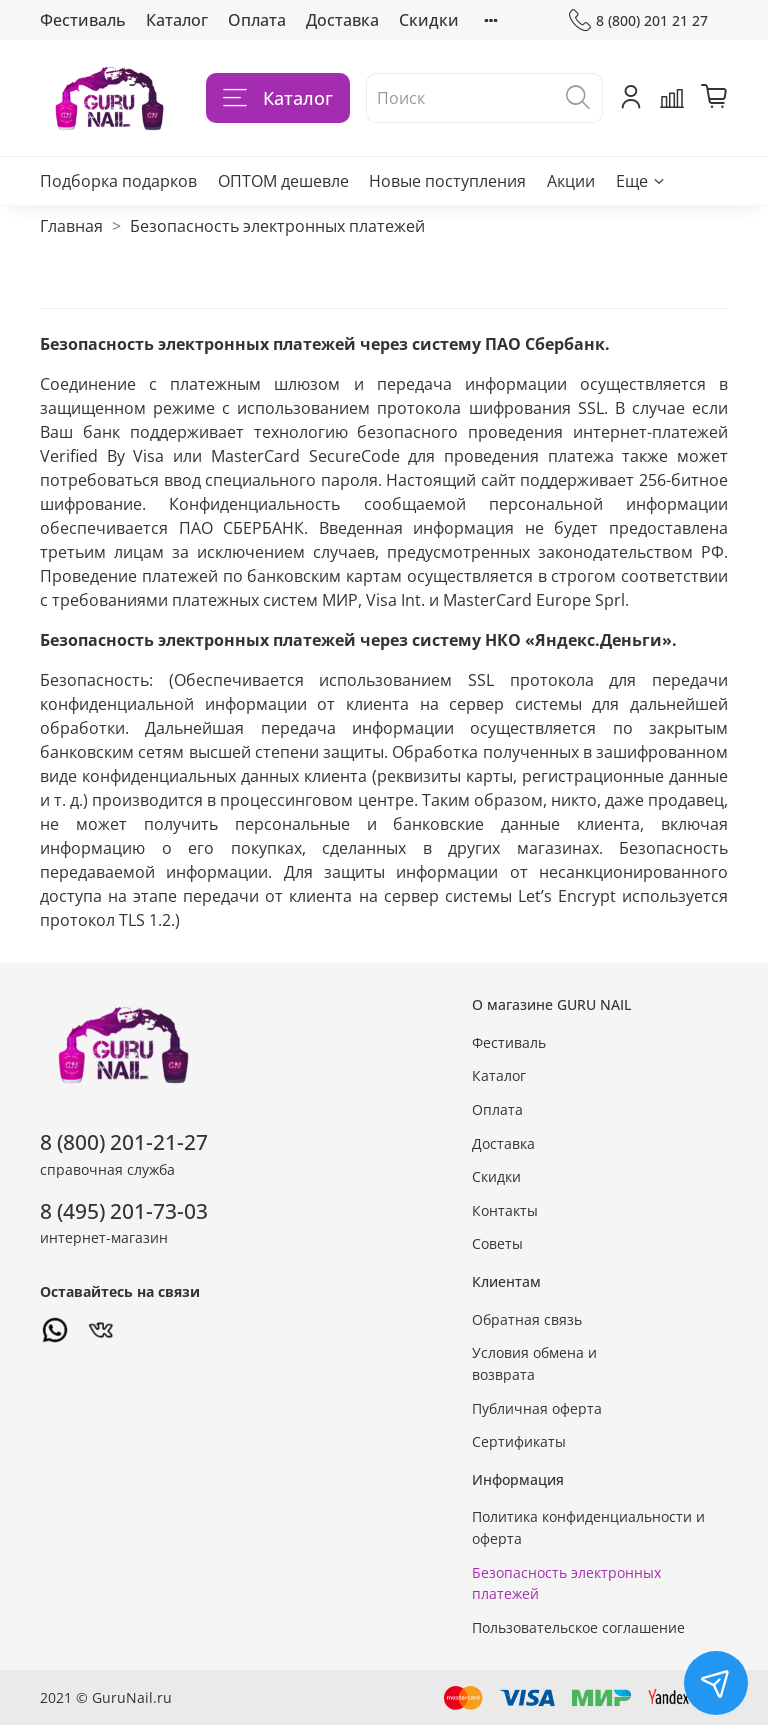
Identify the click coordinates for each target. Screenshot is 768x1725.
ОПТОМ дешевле (283, 181)
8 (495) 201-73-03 (124, 1211)
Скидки (429, 20)
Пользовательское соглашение (578, 1627)
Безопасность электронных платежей (566, 1583)
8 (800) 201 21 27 (638, 20)
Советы (497, 1243)
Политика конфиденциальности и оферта (588, 1527)
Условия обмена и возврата (534, 1363)
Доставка (342, 20)
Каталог (177, 20)
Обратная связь (527, 1319)
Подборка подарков (118, 181)
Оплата (257, 20)
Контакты (505, 1210)
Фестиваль (83, 20)
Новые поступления (447, 181)
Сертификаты (519, 1441)
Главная (71, 226)
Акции (571, 181)
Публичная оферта (537, 1408)
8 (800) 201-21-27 (124, 1142)
